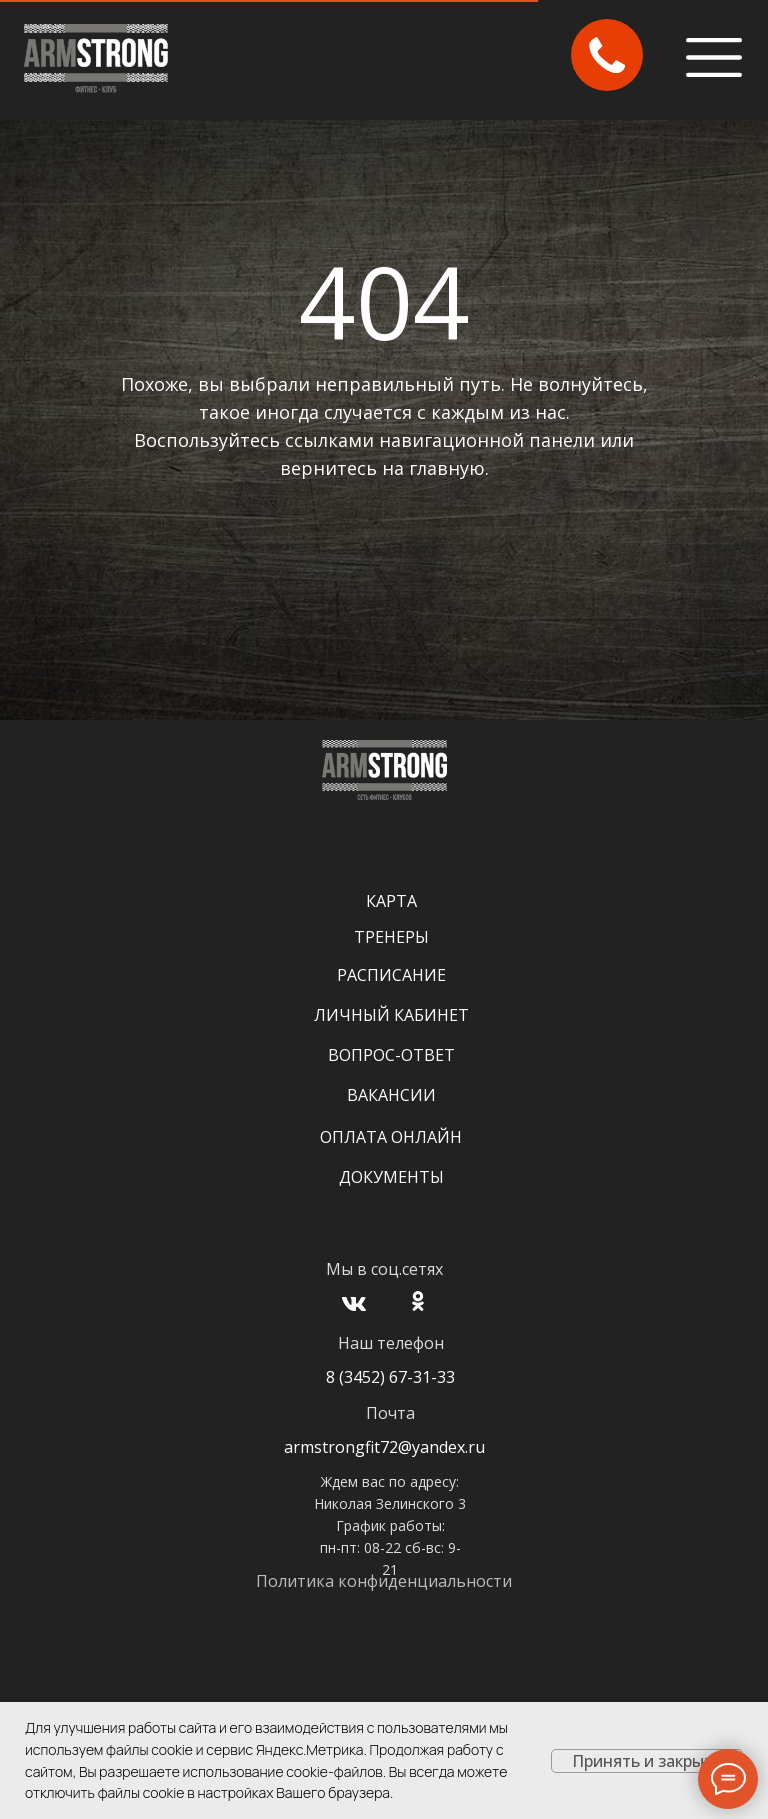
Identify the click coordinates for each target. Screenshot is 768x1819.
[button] (607, 55)
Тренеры (391, 937)
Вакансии (391, 1095)
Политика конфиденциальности (384, 1581)
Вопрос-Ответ (391, 1055)
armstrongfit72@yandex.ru (384, 1447)
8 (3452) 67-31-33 (390, 1377)
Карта (391, 901)
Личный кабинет (391, 1015)
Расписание (391, 975)
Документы (391, 1177)
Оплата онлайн (391, 1137)
